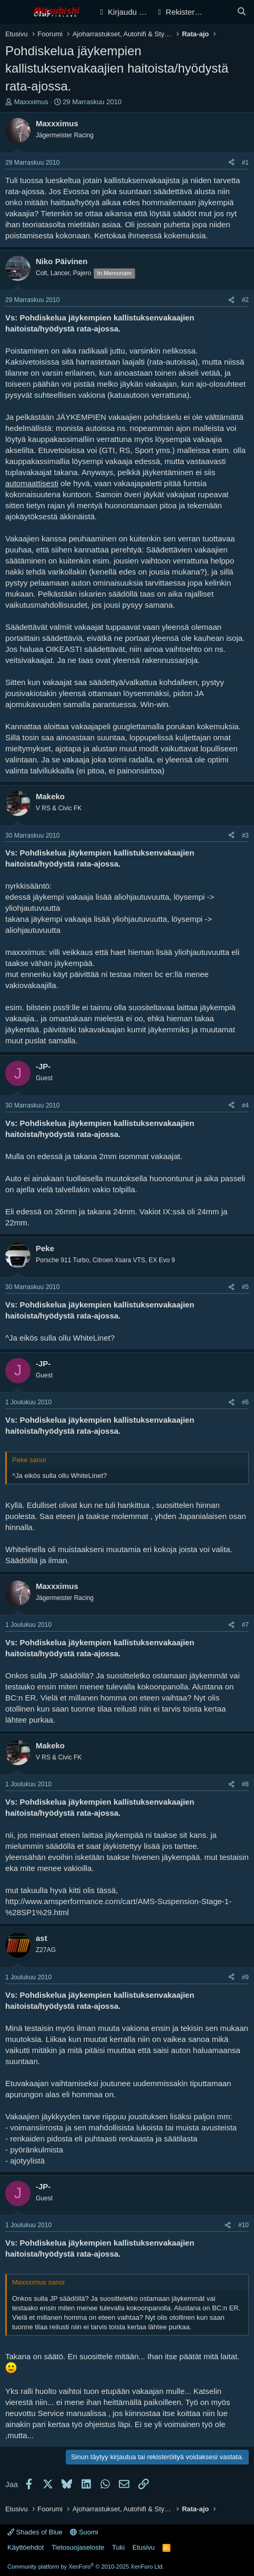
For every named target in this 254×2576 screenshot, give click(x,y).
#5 (245, 1287)
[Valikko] (14, 12)
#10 (243, 2225)
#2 (245, 300)
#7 (245, 1624)
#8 (245, 1784)
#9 (245, 1977)
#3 (245, 835)
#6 (245, 1402)
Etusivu (144, 2547)
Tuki (118, 2547)
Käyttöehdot (25, 2547)
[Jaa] (231, 163)
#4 (245, 1105)
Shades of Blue (35, 2532)
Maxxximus (31, 102)
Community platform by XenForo (85, 2566)
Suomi (84, 2532)
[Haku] (241, 12)
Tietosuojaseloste (78, 2547)
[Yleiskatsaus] (220, 12)
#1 (245, 162)
